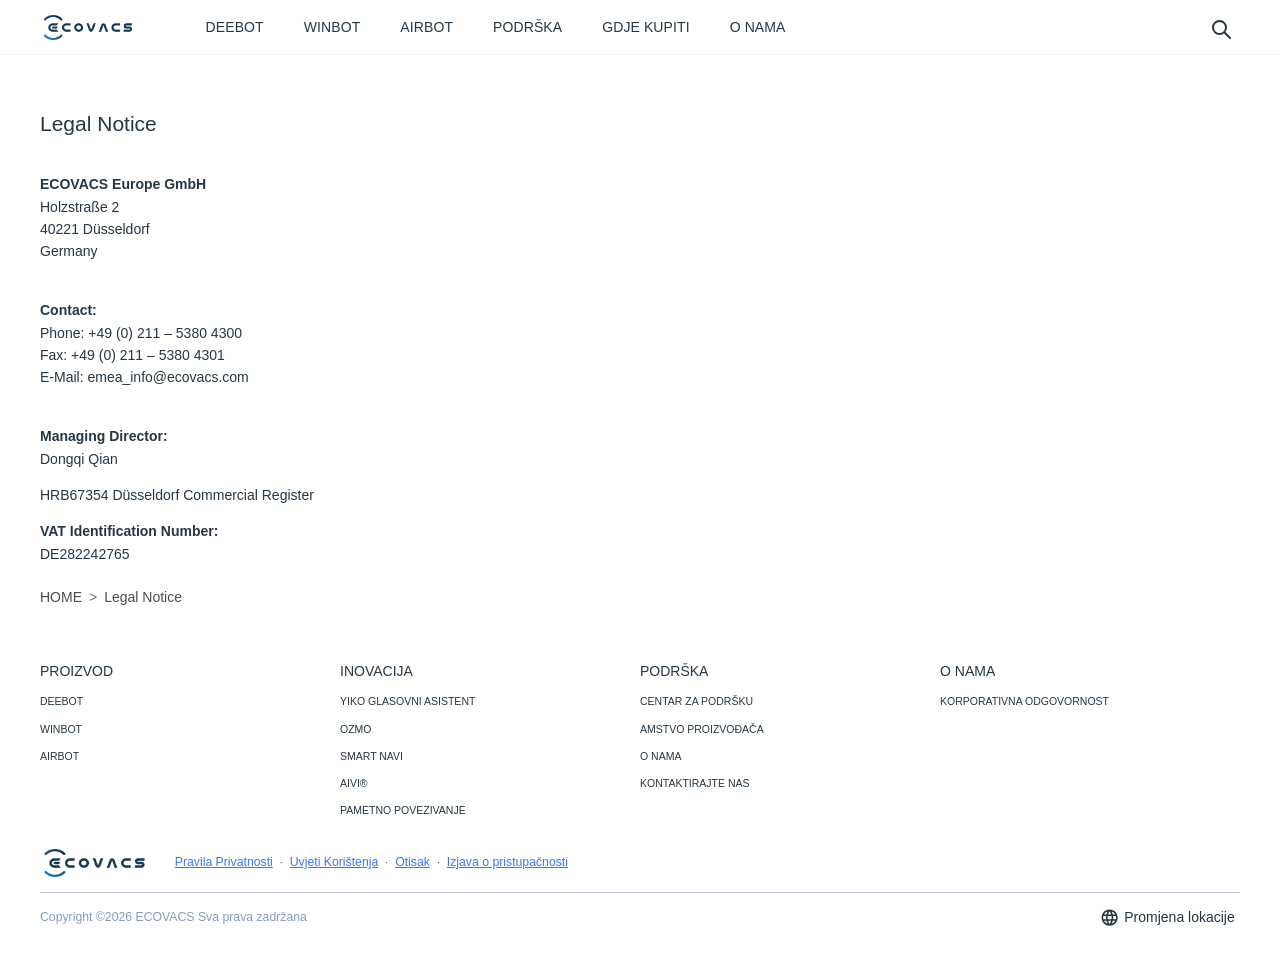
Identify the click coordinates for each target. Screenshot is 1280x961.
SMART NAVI (371, 756)
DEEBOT (61, 701)
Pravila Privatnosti (224, 862)
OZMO (356, 729)
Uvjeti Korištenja (334, 862)
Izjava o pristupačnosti (507, 862)
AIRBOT (59, 756)
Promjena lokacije (1167, 917)
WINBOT (61, 729)
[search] (1220, 28)
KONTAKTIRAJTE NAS (695, 783)
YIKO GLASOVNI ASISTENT (407, 701)
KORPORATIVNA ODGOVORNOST (1024, 701)
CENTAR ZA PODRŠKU (696, 701)
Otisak (412, 862)
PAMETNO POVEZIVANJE (403, 810)
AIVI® (354, 783)
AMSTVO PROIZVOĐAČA (702, 729)
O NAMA (660, 756)
